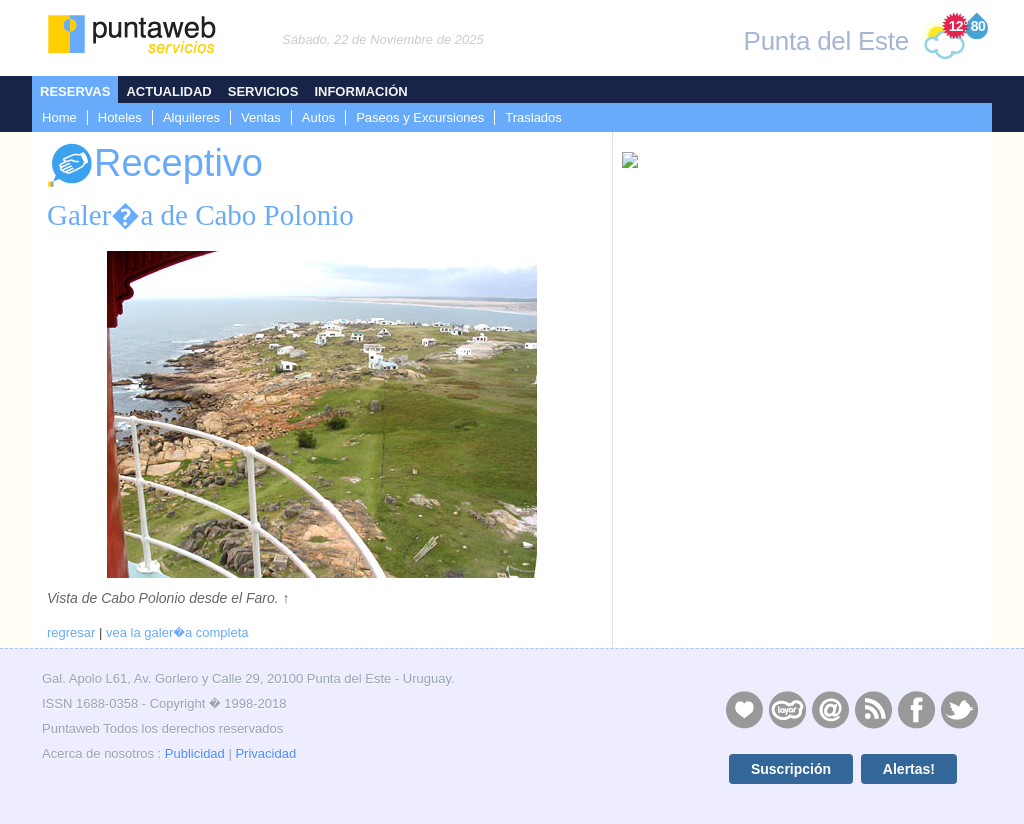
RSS (873, 709)
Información (360, 91)
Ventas (261, 117)
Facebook (916, 709)
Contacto (830, 709)
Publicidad (195, 753)
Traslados (533, 117)
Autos (318, 117)
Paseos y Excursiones (420, 117)
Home (59, 117)
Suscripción (791, 769)
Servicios (263, 91)
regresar (71, 632)
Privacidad (265, 753)
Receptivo (155, 165)
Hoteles (120, 117)
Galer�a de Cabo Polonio (200, 215)
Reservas (75, 91)
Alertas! (909, 769)
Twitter (959, 709)
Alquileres (191, 117)
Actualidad (168, 91)
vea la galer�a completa (177, 632)
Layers (787, 709)
